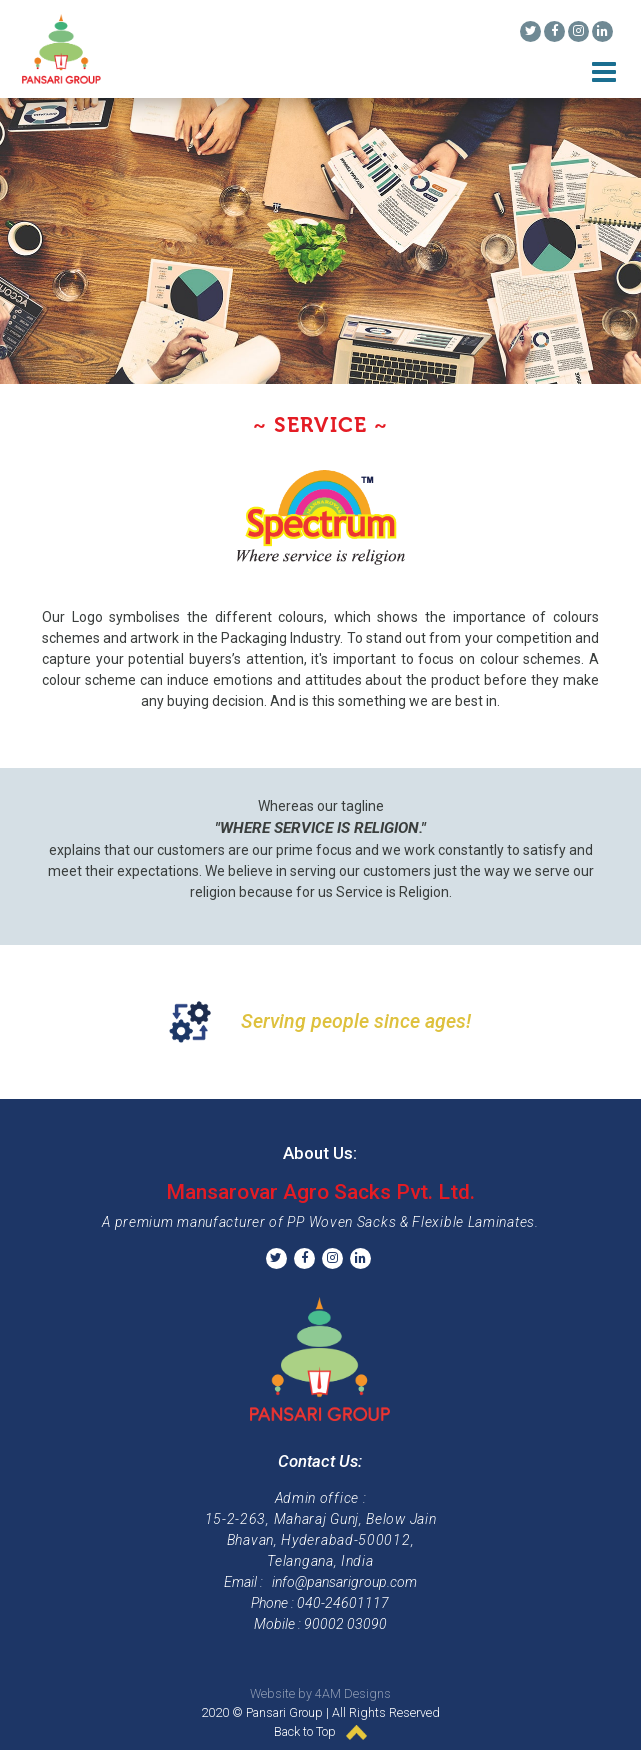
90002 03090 (345, 1624)
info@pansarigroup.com (344, 1582)
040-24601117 (343, 1603)
